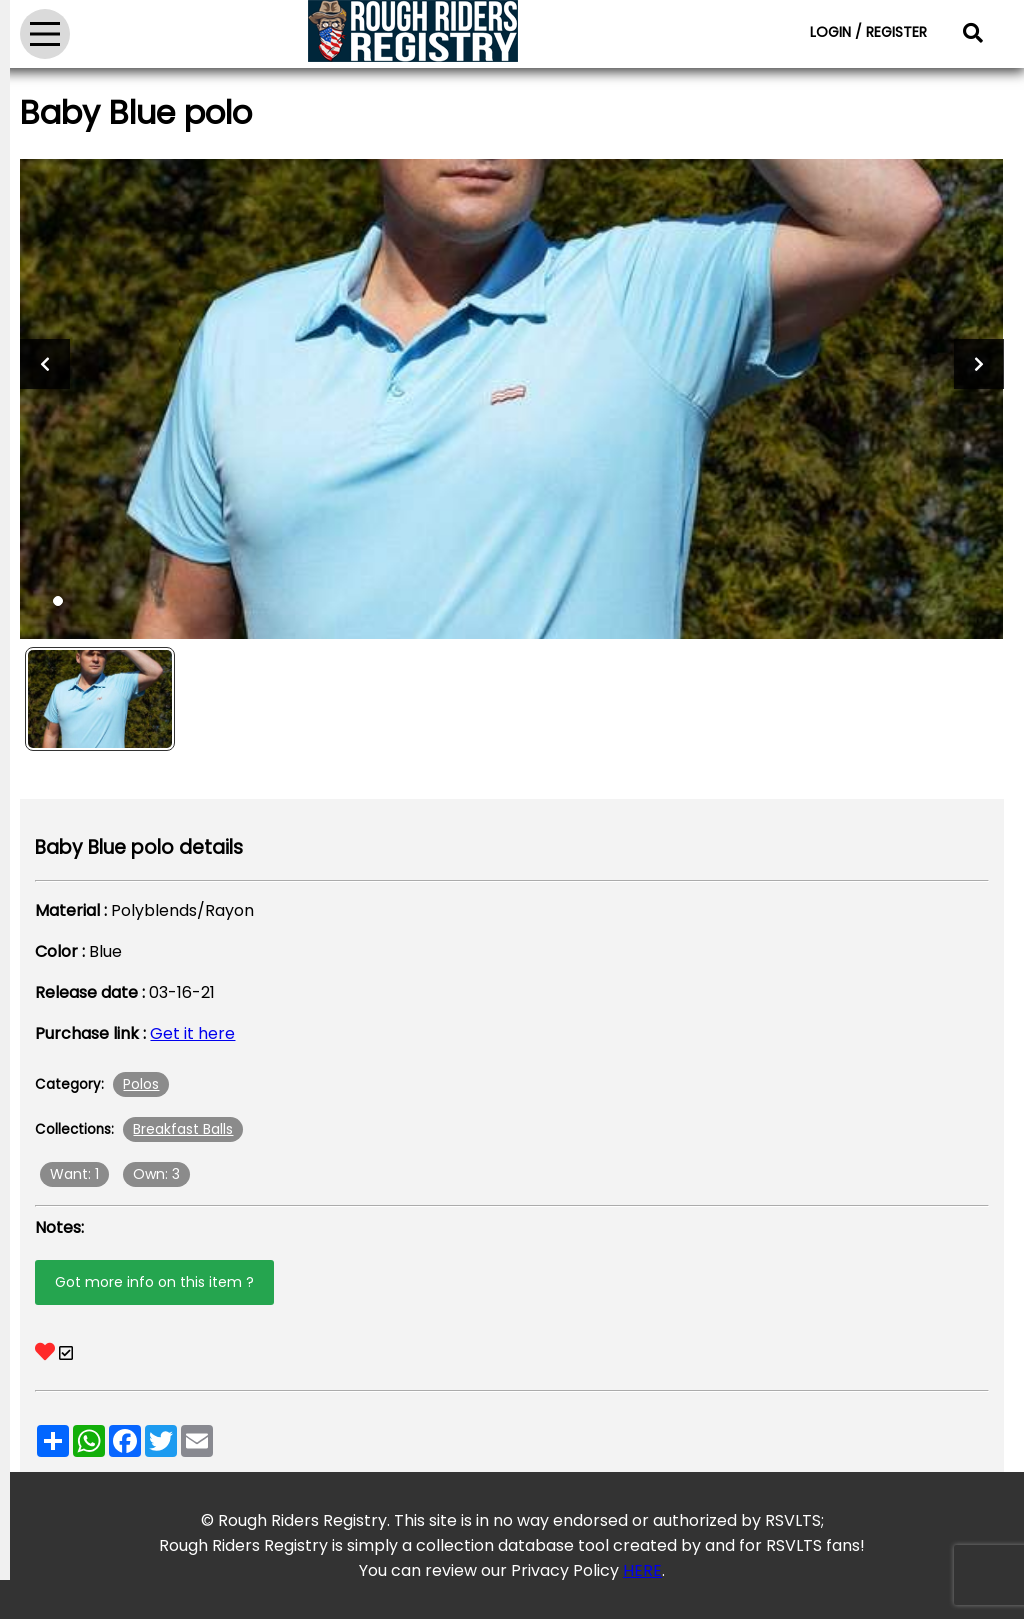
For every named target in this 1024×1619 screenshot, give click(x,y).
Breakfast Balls (183, 1129)
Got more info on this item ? (154, 1282)
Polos (141, 1084)
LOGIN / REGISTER (868, 32)
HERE (642, 1570)
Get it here (192, 1033)
